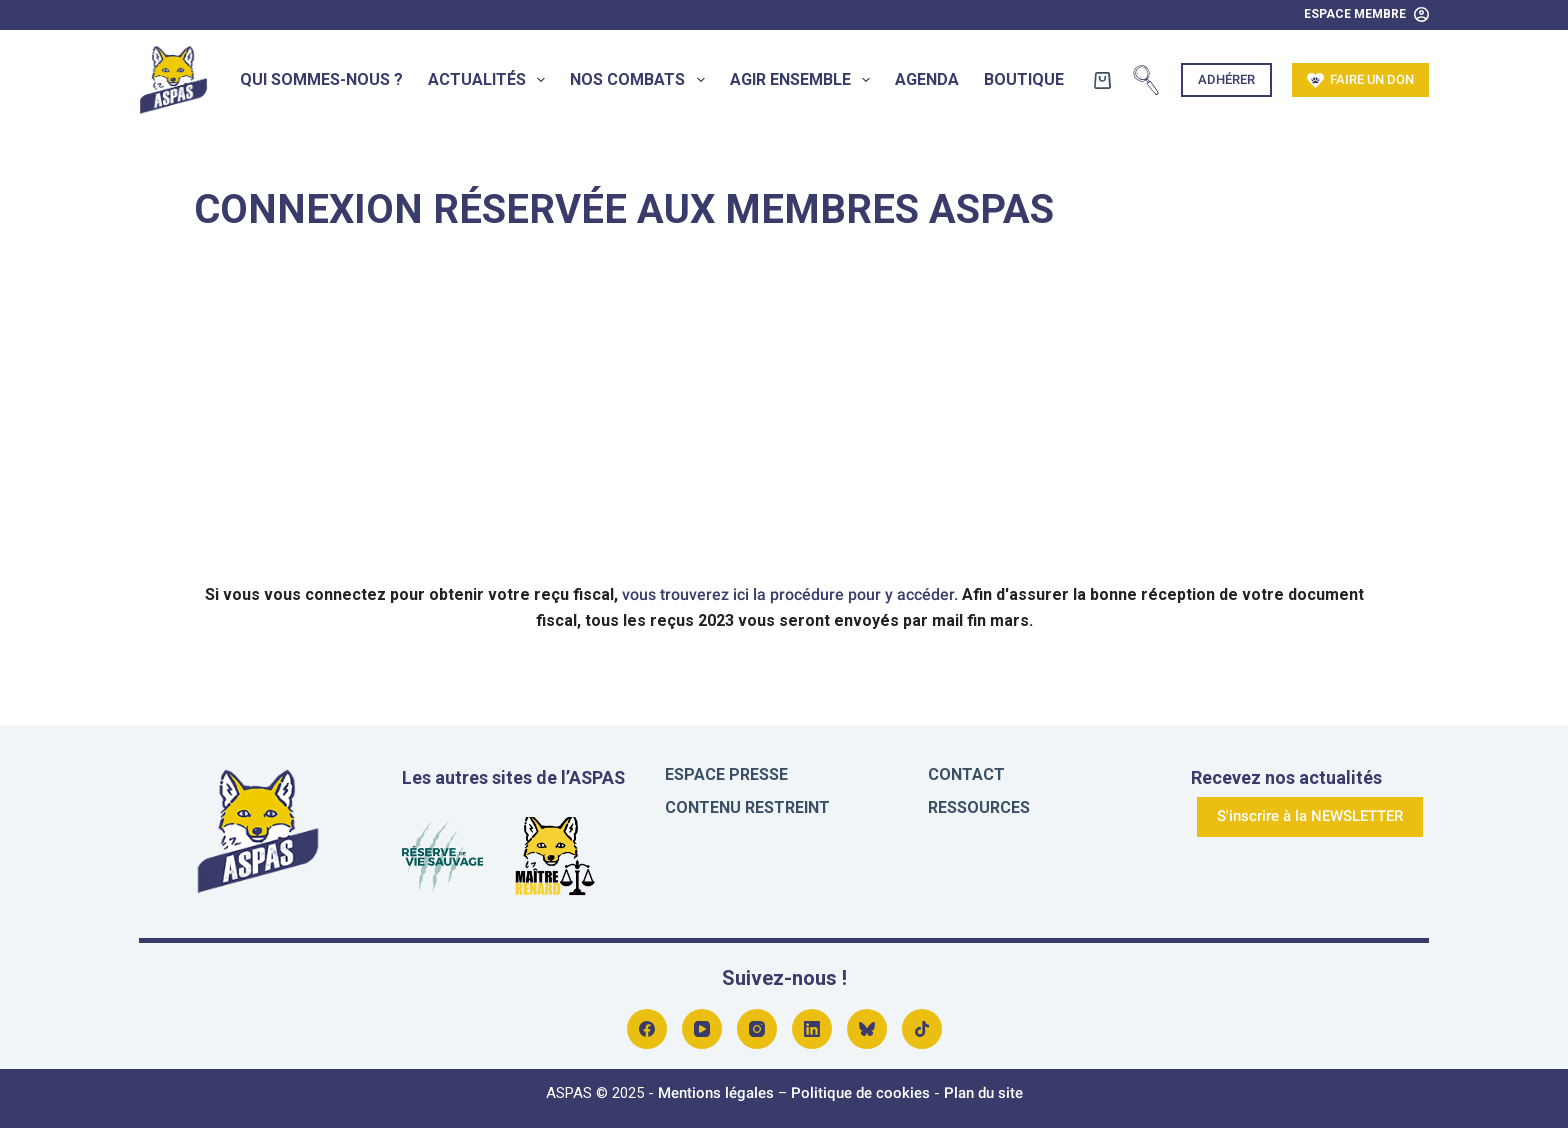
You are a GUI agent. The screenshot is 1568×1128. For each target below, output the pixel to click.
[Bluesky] (867, 1029)
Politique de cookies (860, 1093)
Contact (966, 774)
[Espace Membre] (1366, 15)
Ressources (979, 807)
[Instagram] (757, 1029)
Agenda (927, 79)
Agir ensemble (804, 80)
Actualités (490, 80)
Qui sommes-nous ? (321, 79)
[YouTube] (702, 1029)
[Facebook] (647, 1029)
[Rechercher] (1146, 80)
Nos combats (641, 80)
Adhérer (1226, 79)
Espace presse (726, 774)
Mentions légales (716, 1093)
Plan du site (983, 1093)
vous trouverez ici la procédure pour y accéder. (790, 594)
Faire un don (1361, 80)
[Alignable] (922, 1029)
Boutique (1024, 79)
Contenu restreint (747, 807)
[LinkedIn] (812, 1029)
